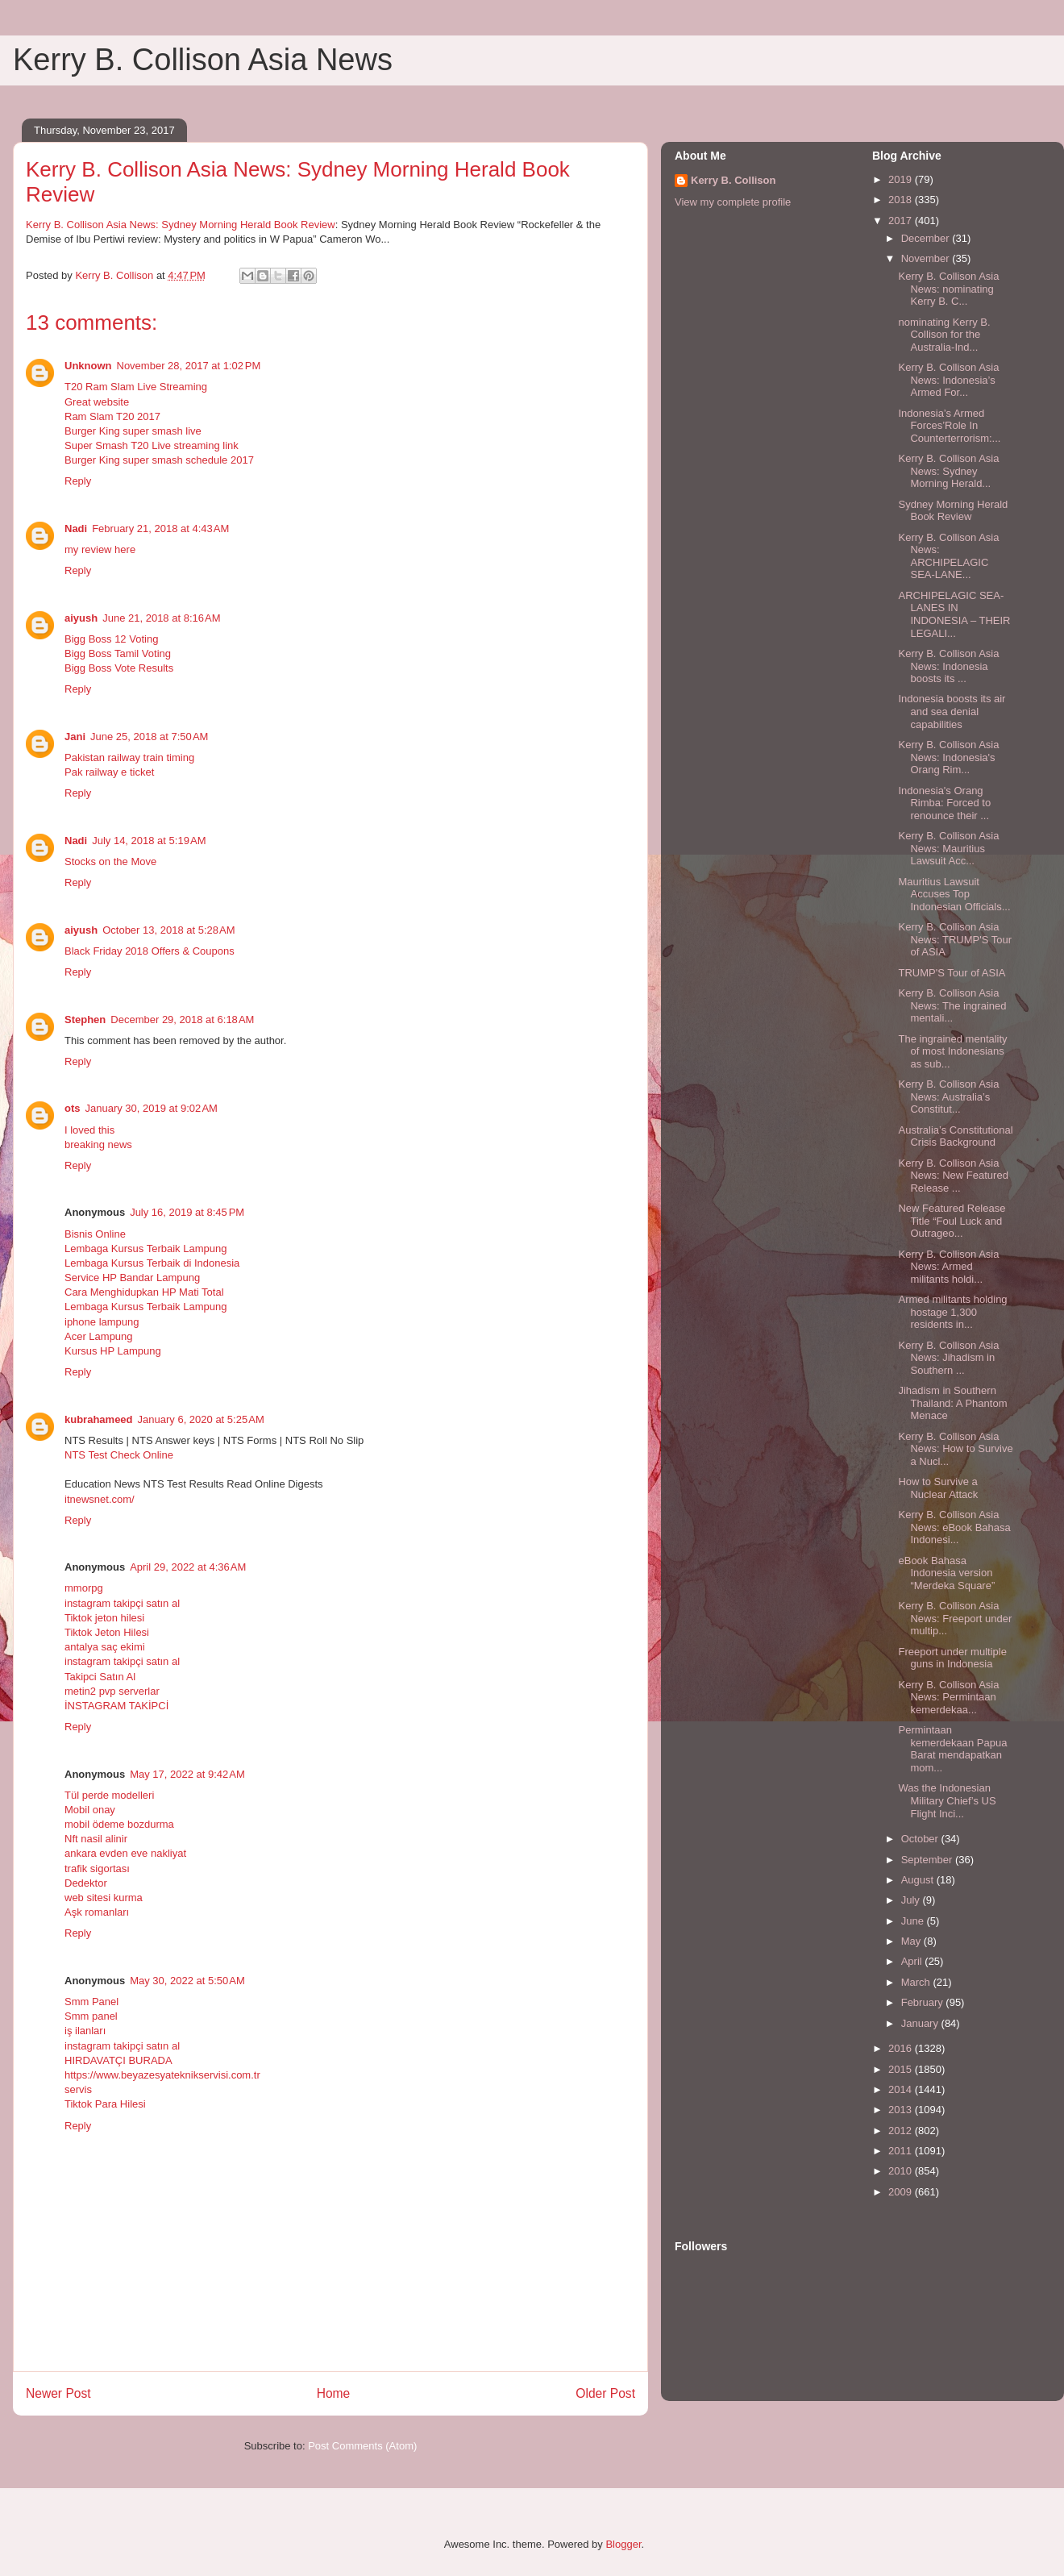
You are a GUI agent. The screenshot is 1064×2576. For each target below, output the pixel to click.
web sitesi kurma (103, 1897)
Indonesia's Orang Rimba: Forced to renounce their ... (944, 803)
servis (78, 2089)
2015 (901, 2069)
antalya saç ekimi (104, 1647)
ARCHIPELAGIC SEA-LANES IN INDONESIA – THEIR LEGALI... (954, 614)
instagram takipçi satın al (122, 1603)
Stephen (85, 1019)
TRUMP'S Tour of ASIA (951, 973)
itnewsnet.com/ (99, 1499)
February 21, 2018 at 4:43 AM (160, 528)
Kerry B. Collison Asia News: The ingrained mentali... (952, 1005)
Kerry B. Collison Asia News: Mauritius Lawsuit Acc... (948, 848)
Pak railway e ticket (109, 772)
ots (72, 1108)
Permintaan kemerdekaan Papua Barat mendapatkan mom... (952, 1749)
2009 (901, 2192)
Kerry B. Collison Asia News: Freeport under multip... (955, 1618)
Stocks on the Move (110, 861)
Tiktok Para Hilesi (105, 2104)
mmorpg (83, 1588)
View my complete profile (733, 202)
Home (334, 2393)
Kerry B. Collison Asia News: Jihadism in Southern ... (948, 1357)
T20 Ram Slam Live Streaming (135, 387)
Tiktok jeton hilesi (104, 1618)
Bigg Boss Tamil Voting (117, 653)
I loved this (89, 1130)
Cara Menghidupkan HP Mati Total (144, 1292)
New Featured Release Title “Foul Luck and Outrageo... (951, 1220)
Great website (96, 402)
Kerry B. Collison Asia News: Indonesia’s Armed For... (948, 379)
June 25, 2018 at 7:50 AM (149, 736)
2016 (901, 2048)
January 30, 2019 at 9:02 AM (151, 1108)
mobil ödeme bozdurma (119, 1824)
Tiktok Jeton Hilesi (106, 1632)
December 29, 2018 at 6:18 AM (182, 1019)
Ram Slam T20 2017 (112, 416)
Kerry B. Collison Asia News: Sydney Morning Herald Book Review (180, 224)
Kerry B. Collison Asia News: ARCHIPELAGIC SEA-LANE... (948, 556)
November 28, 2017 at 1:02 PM (189, 366)
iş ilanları (85, 2031)
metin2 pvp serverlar (112, 1691)
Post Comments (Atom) (362, 2446)
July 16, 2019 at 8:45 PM (187, 1212)
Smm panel (91, 2016)
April (913, 1961)
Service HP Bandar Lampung (132, 1277)
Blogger (623, 2544)
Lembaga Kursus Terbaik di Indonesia (151, 1263)
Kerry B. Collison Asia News (203, 60)
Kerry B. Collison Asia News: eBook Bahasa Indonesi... (954, 1527)
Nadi (75, 528)
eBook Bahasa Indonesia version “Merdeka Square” (946, 1573)
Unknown (88, 366)
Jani (74, 736)
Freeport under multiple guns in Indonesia (952, 1658)
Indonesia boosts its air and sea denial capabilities (951, 711)
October (921, 1839)
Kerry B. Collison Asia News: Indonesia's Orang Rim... (948, 757)
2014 (901, 2089)
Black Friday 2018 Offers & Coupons (149, 951)
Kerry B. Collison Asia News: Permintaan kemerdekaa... (948, 1697)
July (912, 1900)
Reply (77, 481)
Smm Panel (91, 2001)
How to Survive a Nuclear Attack (938, 1487)
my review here (99, 549)
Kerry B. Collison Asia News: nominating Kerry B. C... (948, 288)
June (914, 1921)
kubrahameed (98, 1419)
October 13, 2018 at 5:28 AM (168, 930)
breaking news (98, 1144)
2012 (901, 2130)
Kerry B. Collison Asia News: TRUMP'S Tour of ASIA (955, 939)
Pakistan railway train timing (129, 757)
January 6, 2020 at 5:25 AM (201, 1419)
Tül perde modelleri (109, 1795)
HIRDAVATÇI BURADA (118, 2060)
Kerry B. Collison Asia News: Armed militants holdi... (948, 1266)
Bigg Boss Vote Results (118, 668)
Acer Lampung (98, 1336)
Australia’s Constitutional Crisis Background (955, 1136)
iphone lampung (101, 1322)
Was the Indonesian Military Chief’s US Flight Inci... (946, 1800)
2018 (901, 200)
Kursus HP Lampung (112, 1351)
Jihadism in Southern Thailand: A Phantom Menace (952, 1402)
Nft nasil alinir (95, 1839)
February (923, 2002)
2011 (901, 2151)
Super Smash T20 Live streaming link (151, 445)
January (921, 2023)
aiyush (81, 618)
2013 (901, 2110)
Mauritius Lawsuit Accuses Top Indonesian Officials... (954, 894)
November (927, 258)
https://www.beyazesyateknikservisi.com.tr (162, 2075)
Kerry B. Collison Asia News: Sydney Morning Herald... (948, 470)
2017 (901, 220)
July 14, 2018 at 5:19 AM (149, 840)
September (928, 1860)
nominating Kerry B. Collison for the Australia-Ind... (944, 334)
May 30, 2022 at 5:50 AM (187, 1981)
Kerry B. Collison (733, 180)
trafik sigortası (97, 1868)
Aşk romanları (96, 1912)
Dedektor (85, 1883)
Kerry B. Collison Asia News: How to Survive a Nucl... (955, 1448)
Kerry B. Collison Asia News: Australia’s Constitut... (948, 1096)
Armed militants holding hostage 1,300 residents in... (952, 1311)
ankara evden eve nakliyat (125, 1853)
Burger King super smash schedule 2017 (159, 460)
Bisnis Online (95, 1234)
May (912, 1941)
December (927, 238)
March (917, 1982)
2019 (901, 179)
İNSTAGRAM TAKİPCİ (116, 1706)
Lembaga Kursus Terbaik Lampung (145, 1248)
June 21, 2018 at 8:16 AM (161, 618)
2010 (901, 2171)
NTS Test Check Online (118, 1455)
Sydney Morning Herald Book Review (953, 510)
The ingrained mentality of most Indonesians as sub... (952, 1051)
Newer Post (58, 2393)
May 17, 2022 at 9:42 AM (187, 1774)
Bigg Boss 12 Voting (111, 639)
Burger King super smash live (133, 431)
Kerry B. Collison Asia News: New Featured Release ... (953, 1175)
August (919, 1880)
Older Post (605, 2393)
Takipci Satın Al (99, 1677)
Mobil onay (89, 1810)
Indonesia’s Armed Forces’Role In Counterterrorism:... (949, 425)
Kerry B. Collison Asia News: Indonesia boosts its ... (948, 666)
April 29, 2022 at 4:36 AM (188, 1567)
